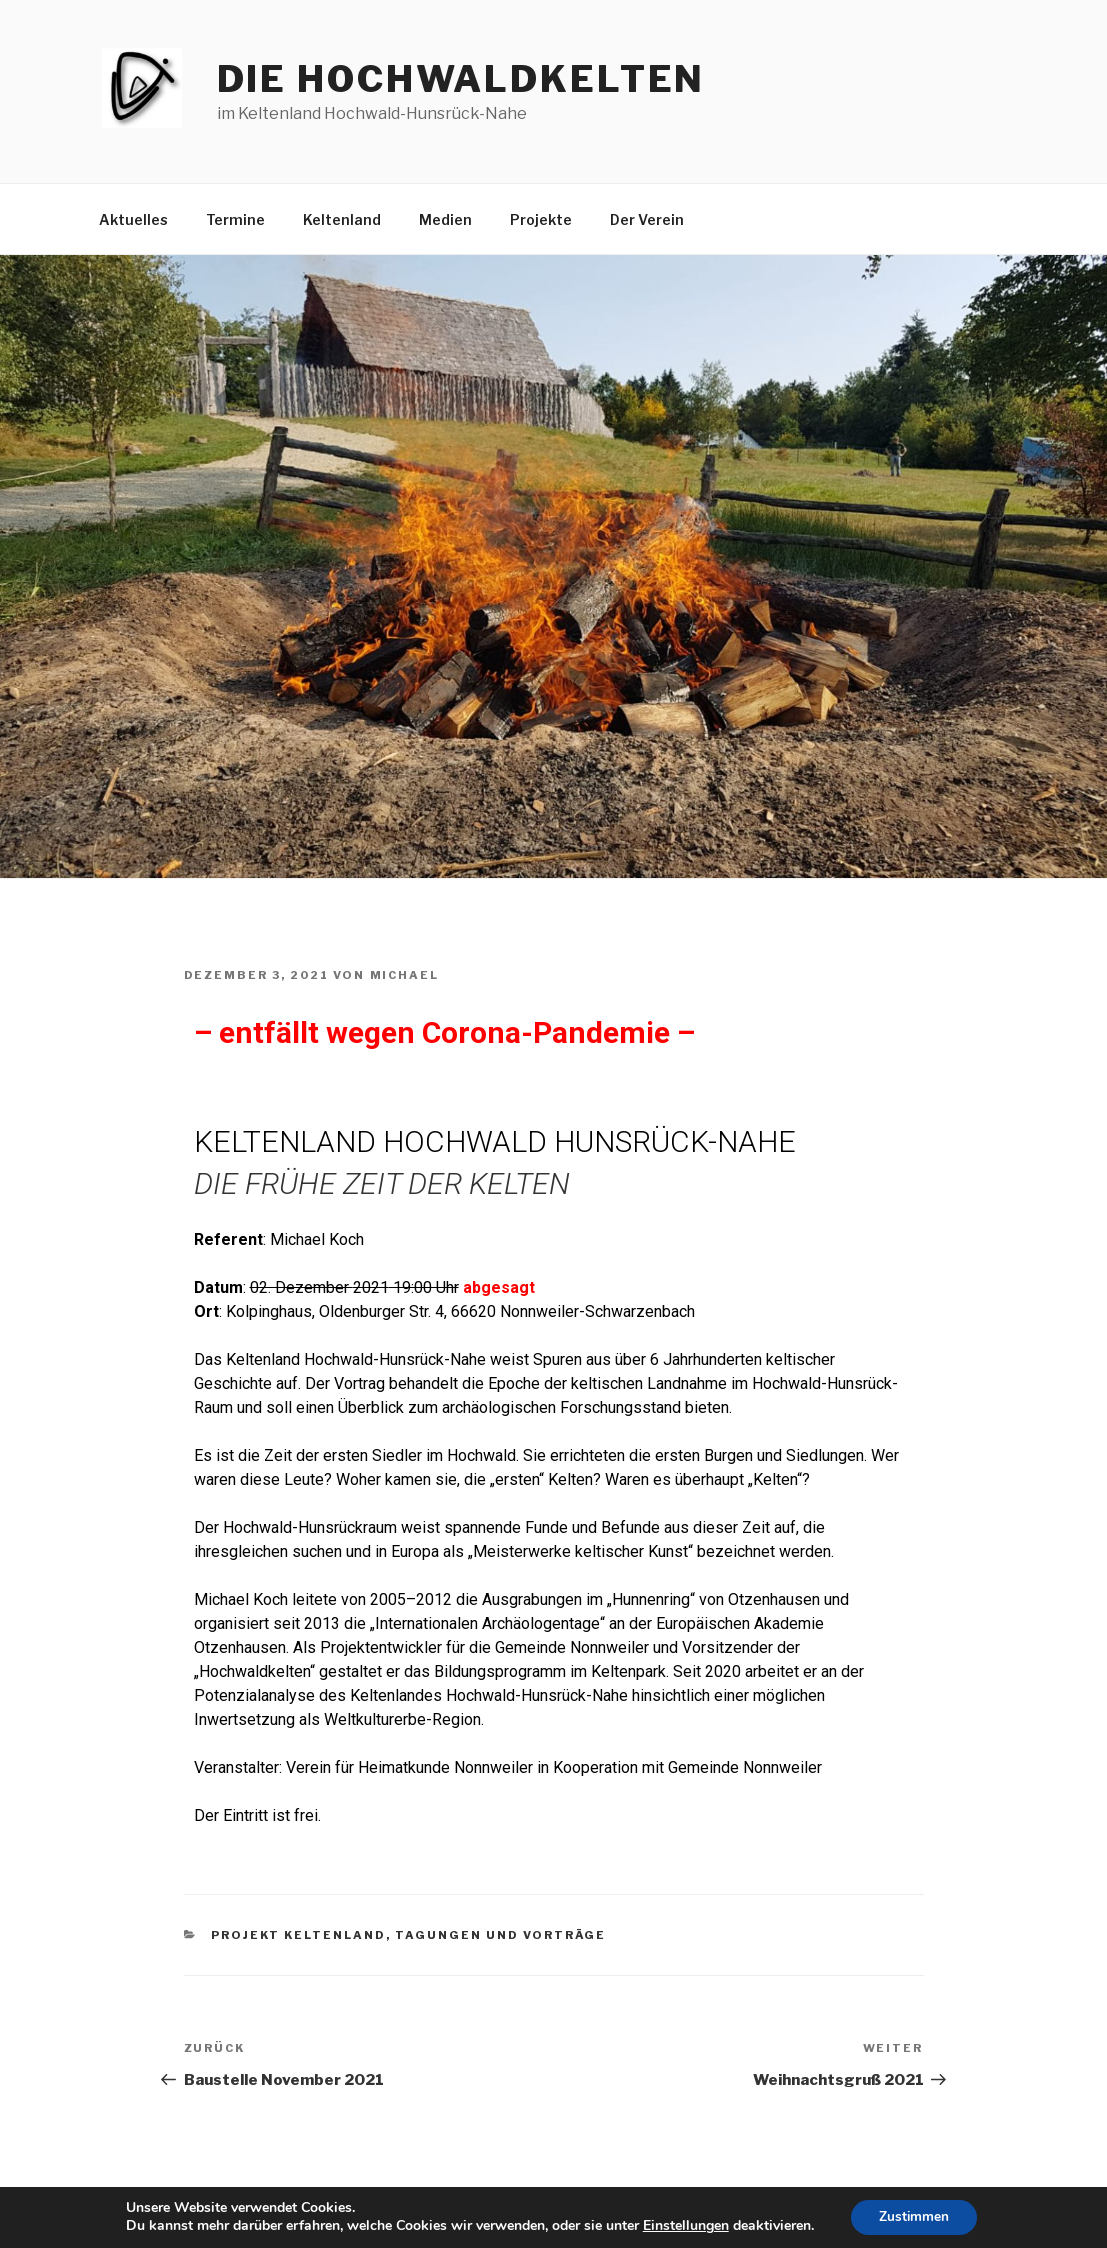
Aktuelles (133, 219)
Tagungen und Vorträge (500, 1935)
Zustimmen (914, 2216)
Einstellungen (683, 2226)
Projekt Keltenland (298, 1935)
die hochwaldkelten (461, 79)
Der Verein (647, 219)
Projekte (541, 219)
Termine (235, 219)
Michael (405, 975)
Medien (445, 219)
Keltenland (342, 219)
